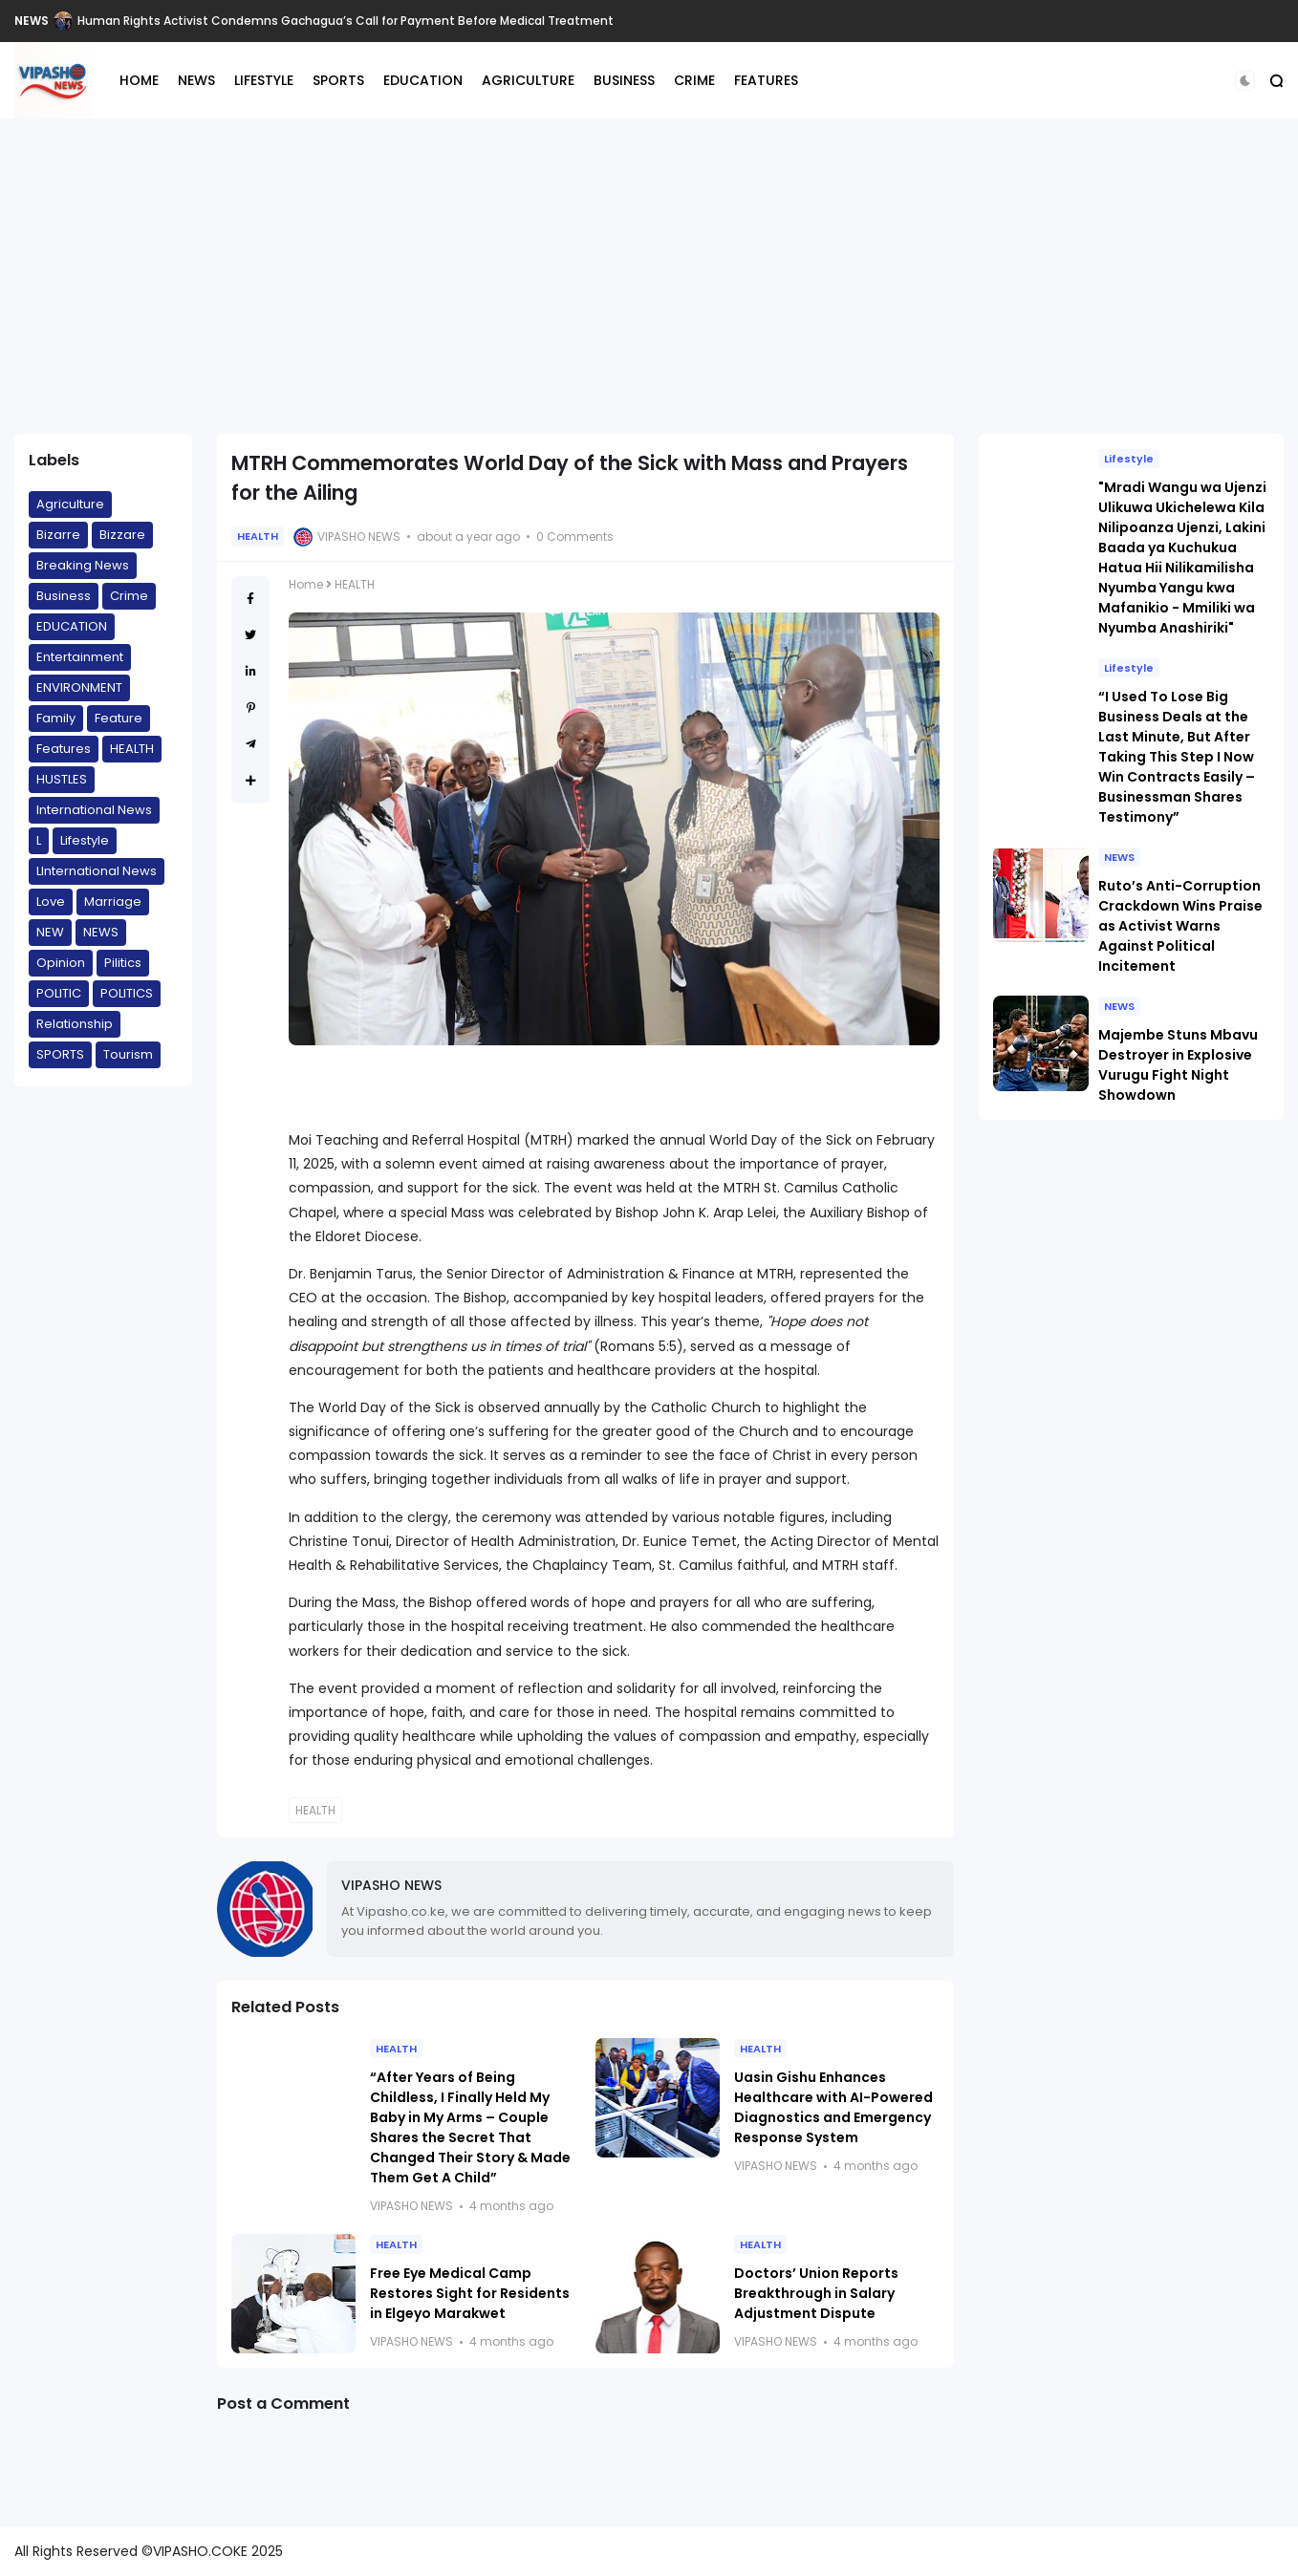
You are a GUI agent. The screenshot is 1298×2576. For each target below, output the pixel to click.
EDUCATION (423, 80)
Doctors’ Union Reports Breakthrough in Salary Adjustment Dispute (816, 2293)
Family (56, 718)
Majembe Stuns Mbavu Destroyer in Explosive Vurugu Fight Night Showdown (1178, 1065)
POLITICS (126, 993)
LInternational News (96, 871)
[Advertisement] (649, 276)
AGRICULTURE (528, 80)
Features (63, 749)
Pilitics (122, 963)
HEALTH (132, 749)
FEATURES (766, 80)
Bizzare (122, 535)
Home (306, 584)
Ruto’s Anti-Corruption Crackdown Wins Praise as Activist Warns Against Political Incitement (1180, 926)
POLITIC (58, 993)
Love (50, 901)
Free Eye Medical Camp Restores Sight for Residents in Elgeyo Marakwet (470, 2293)
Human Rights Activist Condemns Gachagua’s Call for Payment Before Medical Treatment (345, 20)
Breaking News (82, 565)
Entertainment (79, 657)
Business (63, 596)
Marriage (112, 901)
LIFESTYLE (263, 80)
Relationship (74, 1024)
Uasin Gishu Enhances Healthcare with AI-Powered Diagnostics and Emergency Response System (833, 2107)
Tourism (128, 1054)
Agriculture (70, 504)
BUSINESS (624, 80)
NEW (50, 932)
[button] (1245, 81)
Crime (129, 596)
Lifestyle (84, 840)
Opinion (60, 963)
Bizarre (58, 535)
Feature (118, 718)
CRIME (694, 80)
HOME (139, 80)
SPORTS (338, 80)
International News (94, 810)
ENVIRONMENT (79, 687)
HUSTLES (61, 779)
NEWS (31, 20)
